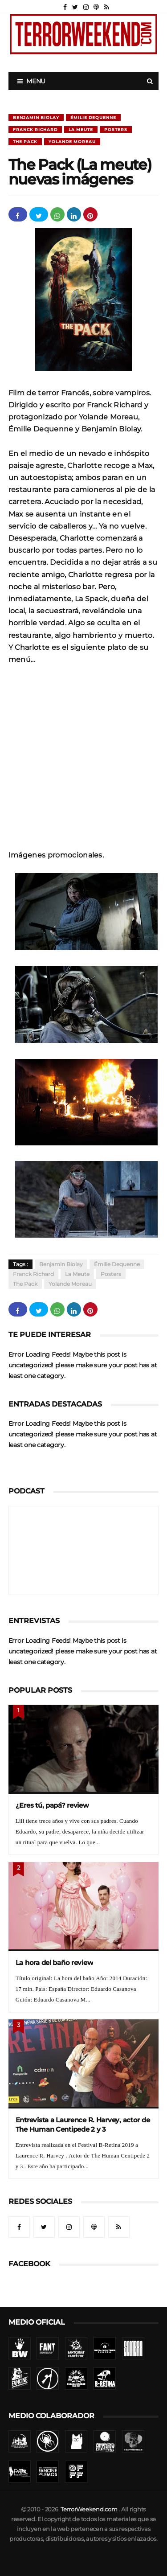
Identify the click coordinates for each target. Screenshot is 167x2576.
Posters (115, 129)
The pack (25, 141)
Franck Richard (35, 129)
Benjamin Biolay (36, 117)
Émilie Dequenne (93, 117)
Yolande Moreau (72, 141)
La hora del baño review (55, 1962)
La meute (81, 129)
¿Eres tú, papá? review (52, 1805)
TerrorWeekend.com (89, 2509)
